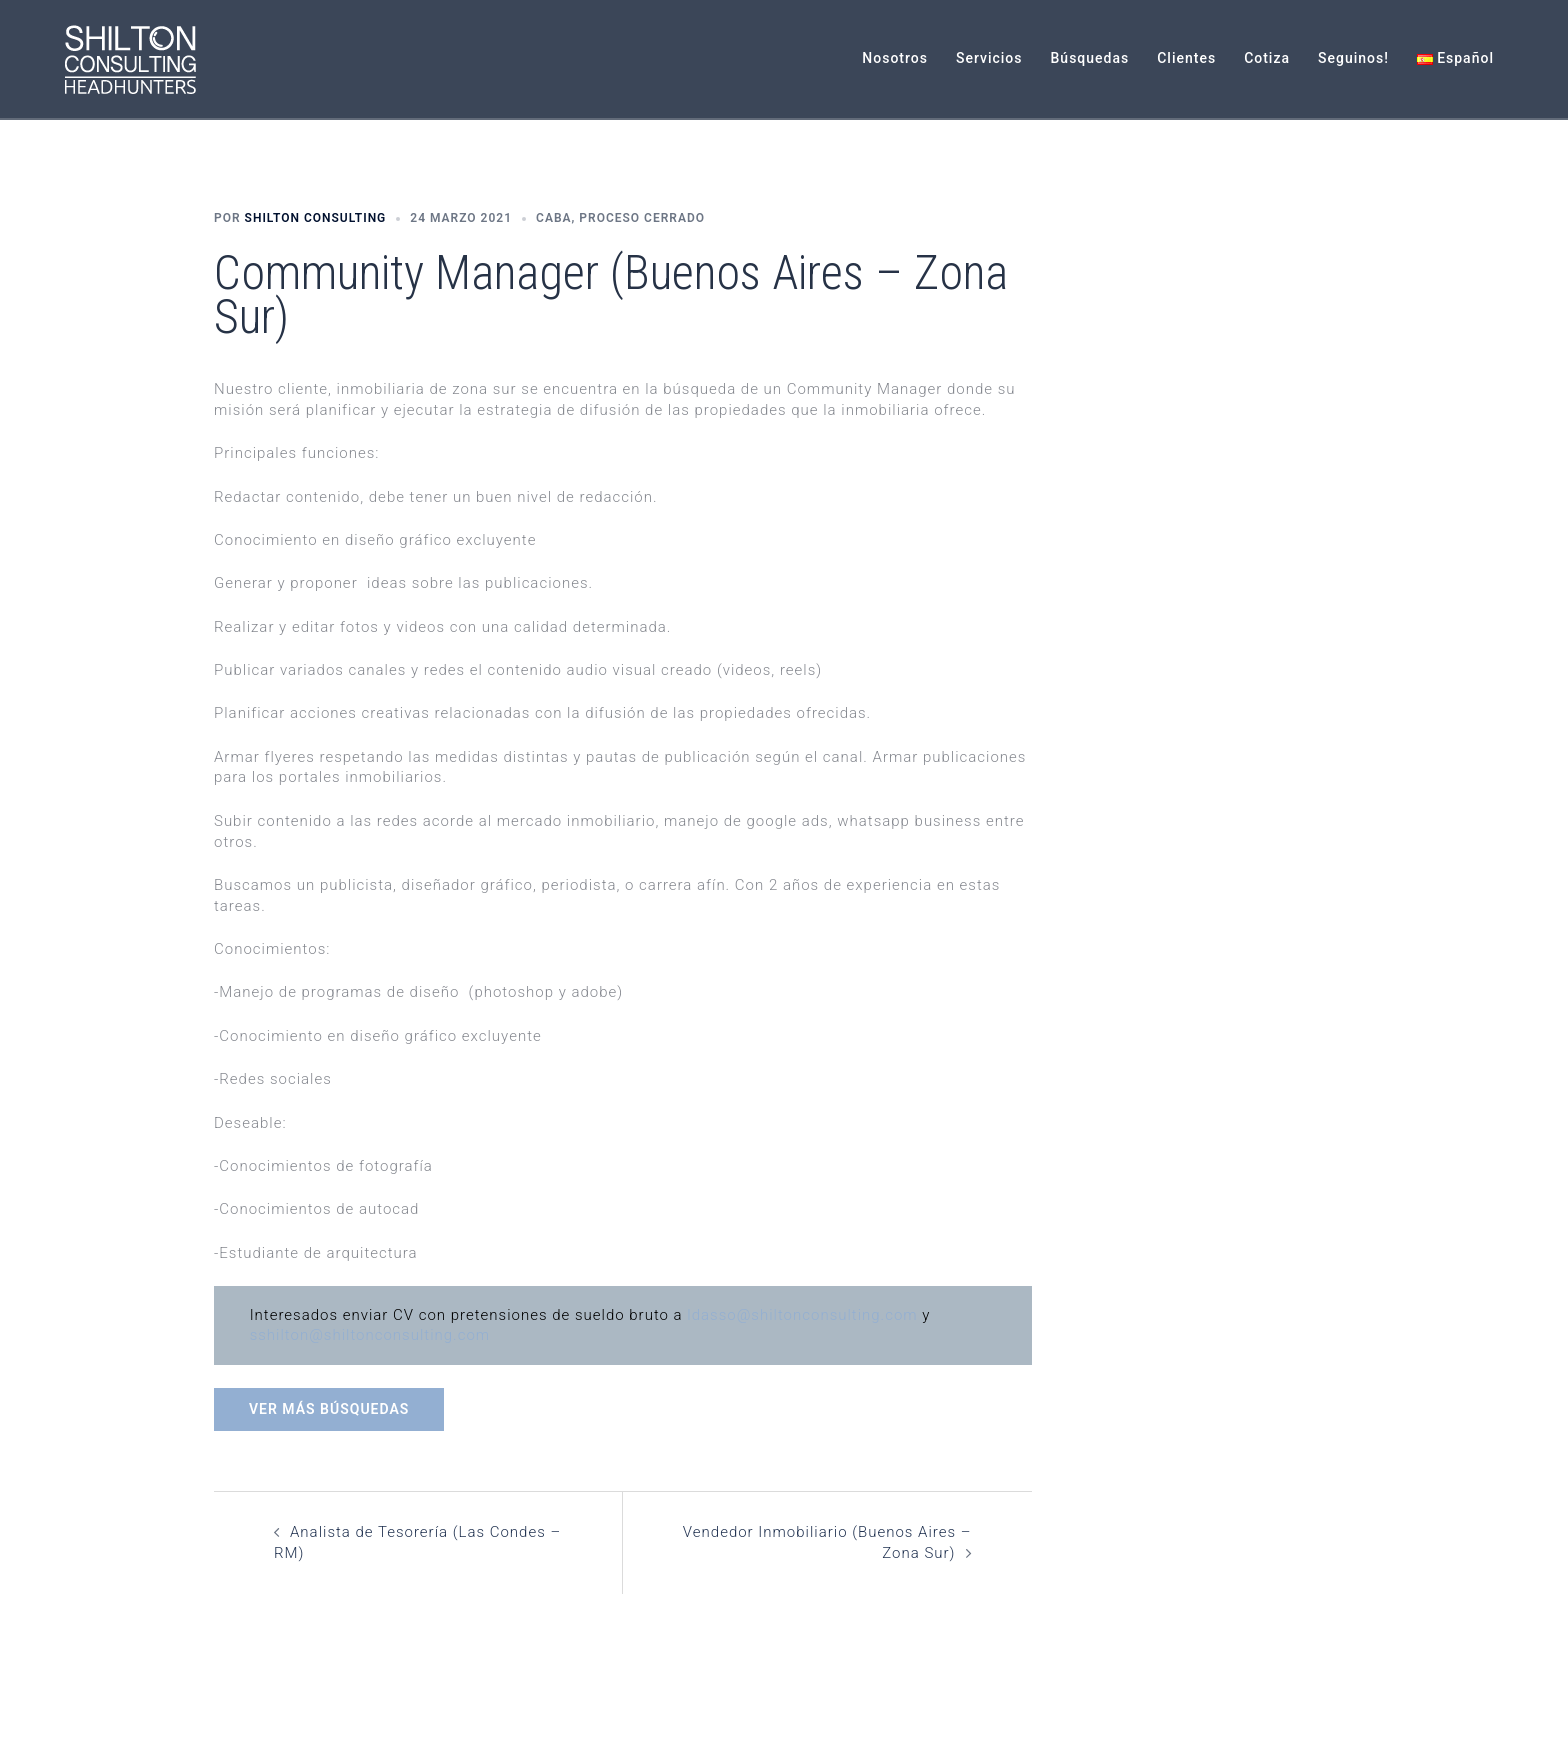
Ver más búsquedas (329, 1409)
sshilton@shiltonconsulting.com (370, 1335)
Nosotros (895, 58)
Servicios (989, 58)
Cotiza (1267, 58)
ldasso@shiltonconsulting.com (802, 1315)
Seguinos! (1353, 58)
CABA (553, 218)
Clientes (1186, 58)
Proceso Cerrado (642, 218)
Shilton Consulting (316, 218)
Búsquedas (1090, 58)
